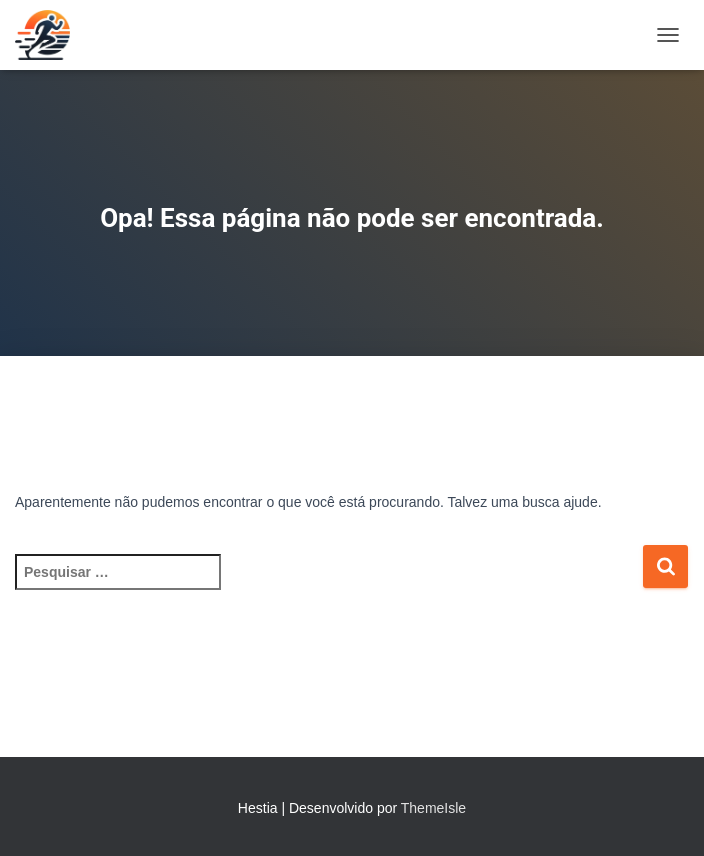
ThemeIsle (433, 808)
